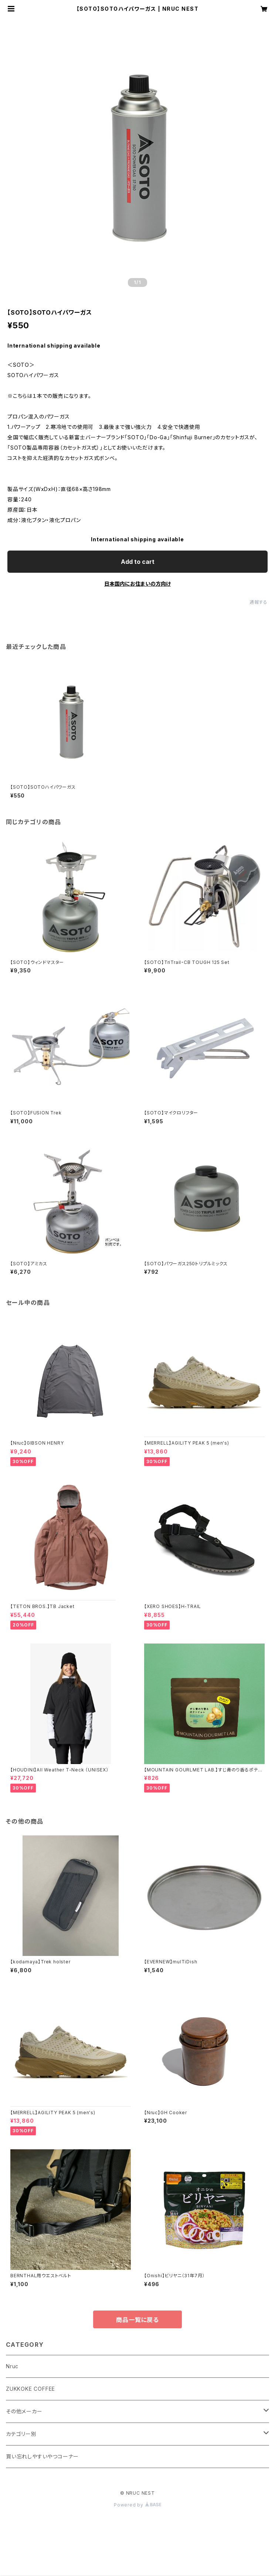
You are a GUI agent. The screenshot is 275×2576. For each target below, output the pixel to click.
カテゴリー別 (21, 2434)
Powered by (137, 2505)
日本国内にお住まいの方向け (137, 583)
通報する (258, 602)
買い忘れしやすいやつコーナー (42, 2456)
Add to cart (138, 561)
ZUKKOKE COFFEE (30, 2389)
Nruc (12, 2366)
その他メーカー (24, 2411)
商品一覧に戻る (137, 2319)
